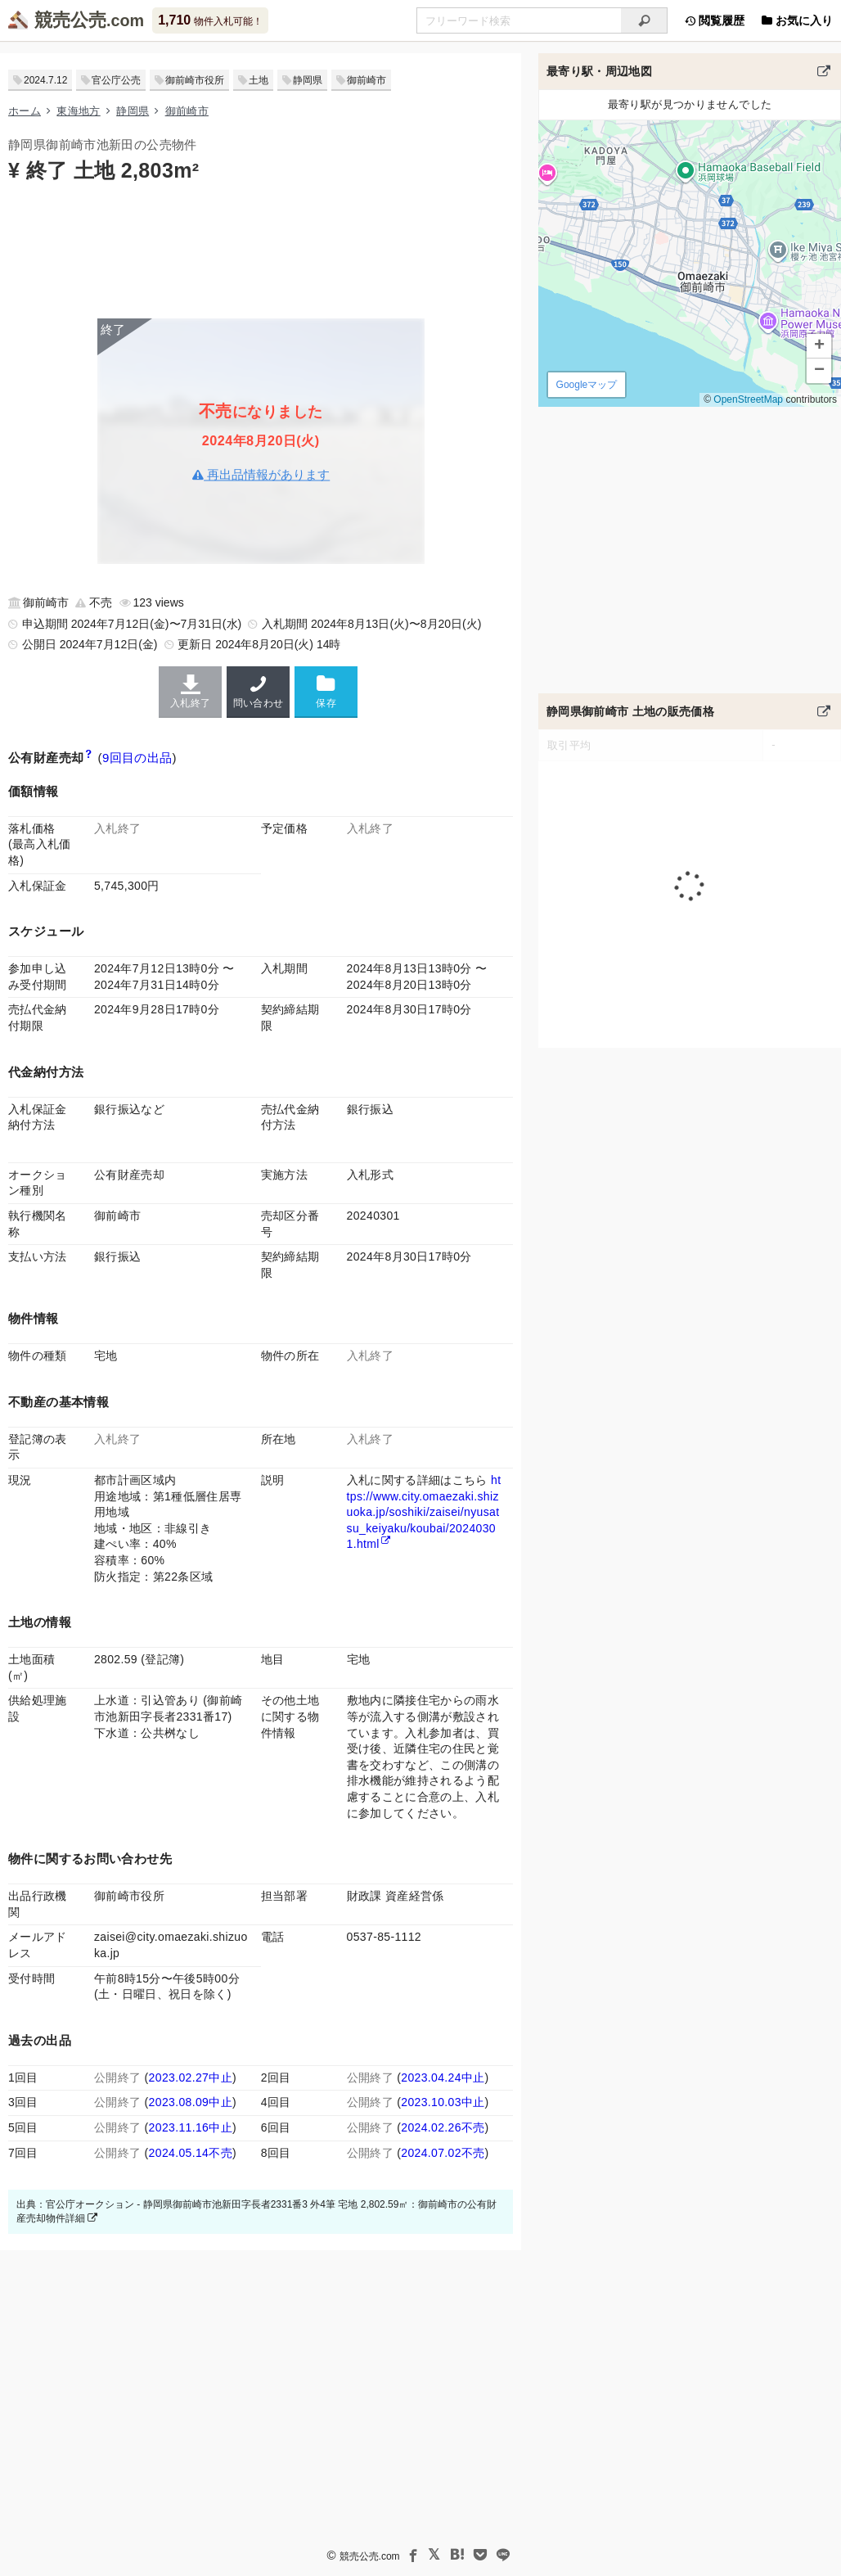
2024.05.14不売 (190, 2152)
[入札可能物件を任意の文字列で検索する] (518, 20)
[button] (819, 346)
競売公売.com (370, 2556)
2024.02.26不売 (442, 2127)
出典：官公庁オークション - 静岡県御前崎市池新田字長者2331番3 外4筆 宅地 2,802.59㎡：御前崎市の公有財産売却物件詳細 (256, 2211)
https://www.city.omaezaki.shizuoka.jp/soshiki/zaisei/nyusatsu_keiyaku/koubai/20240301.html (424, 1511)
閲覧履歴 (714, 20)
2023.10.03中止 (442, 2102)
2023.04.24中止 (442, 2077)
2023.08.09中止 (190, 2102)
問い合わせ (258, 691)
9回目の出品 (137, 758)
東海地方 (78, 111)
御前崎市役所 (194, 80)
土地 (258, 80)
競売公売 (70, 20)
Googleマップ (587, 384)
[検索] (644, 20)
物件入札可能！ (210, 20)
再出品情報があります (260, 474)
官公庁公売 (116, 80)
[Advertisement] (260, 249)
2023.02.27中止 (190, 2077)
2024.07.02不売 (442, 2152)
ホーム (24, 111)
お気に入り (797, 20)
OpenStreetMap (748, 399)
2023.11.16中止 (190, 2127)
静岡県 (307, 80)
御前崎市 (366, 80)
